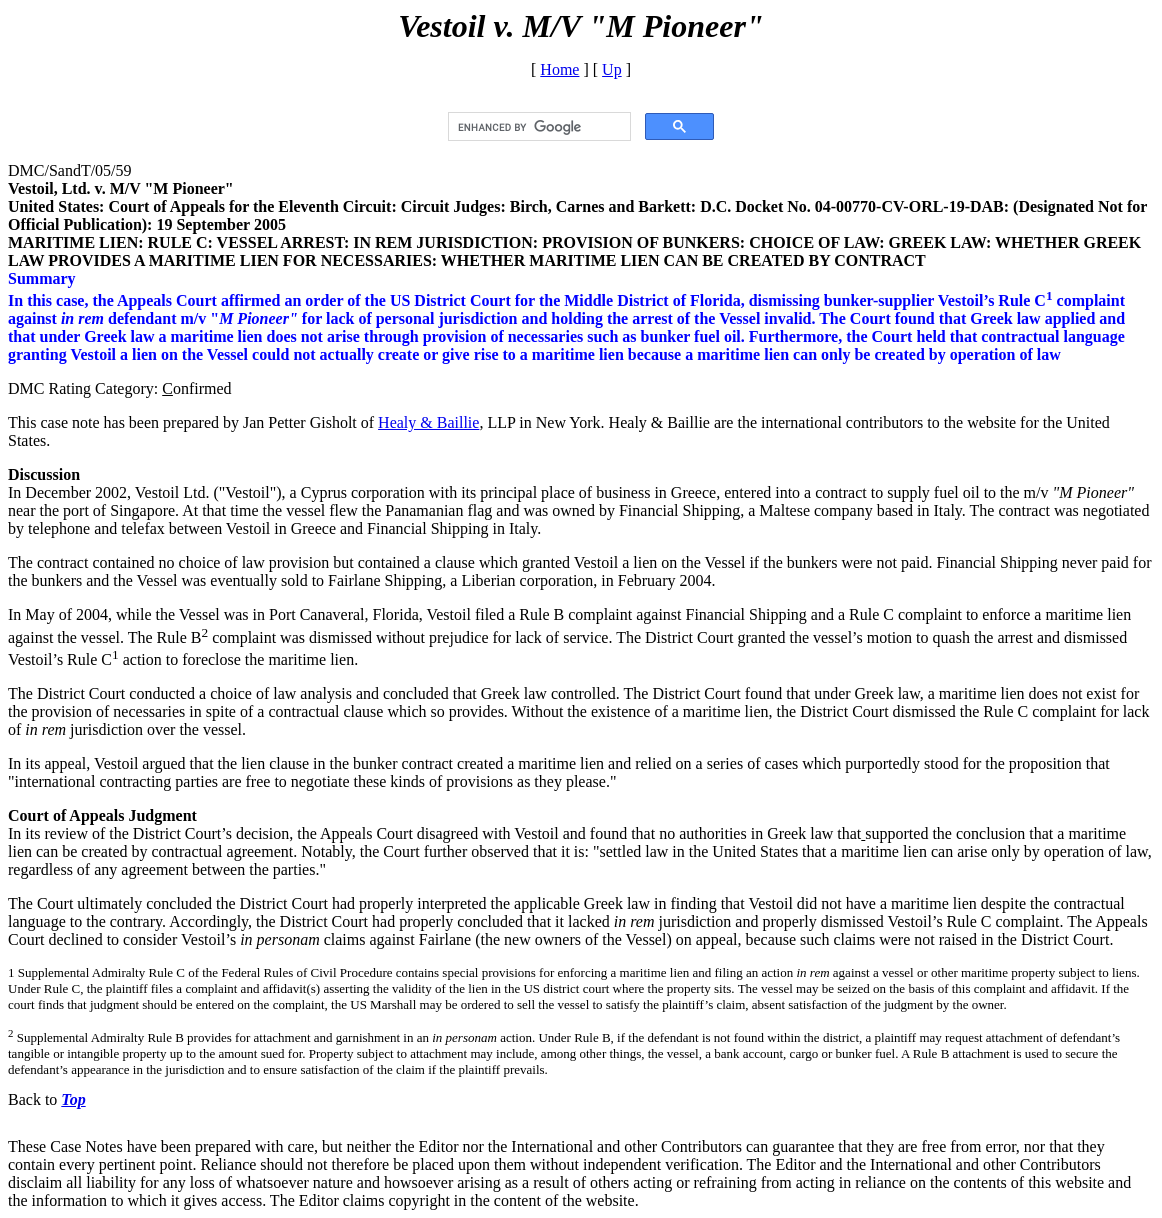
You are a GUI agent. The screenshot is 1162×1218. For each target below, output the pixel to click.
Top (73, 1099)
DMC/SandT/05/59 (70, 170)
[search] (537, 127)
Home (559, 69)
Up (612, 69)
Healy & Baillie (428, 422)
